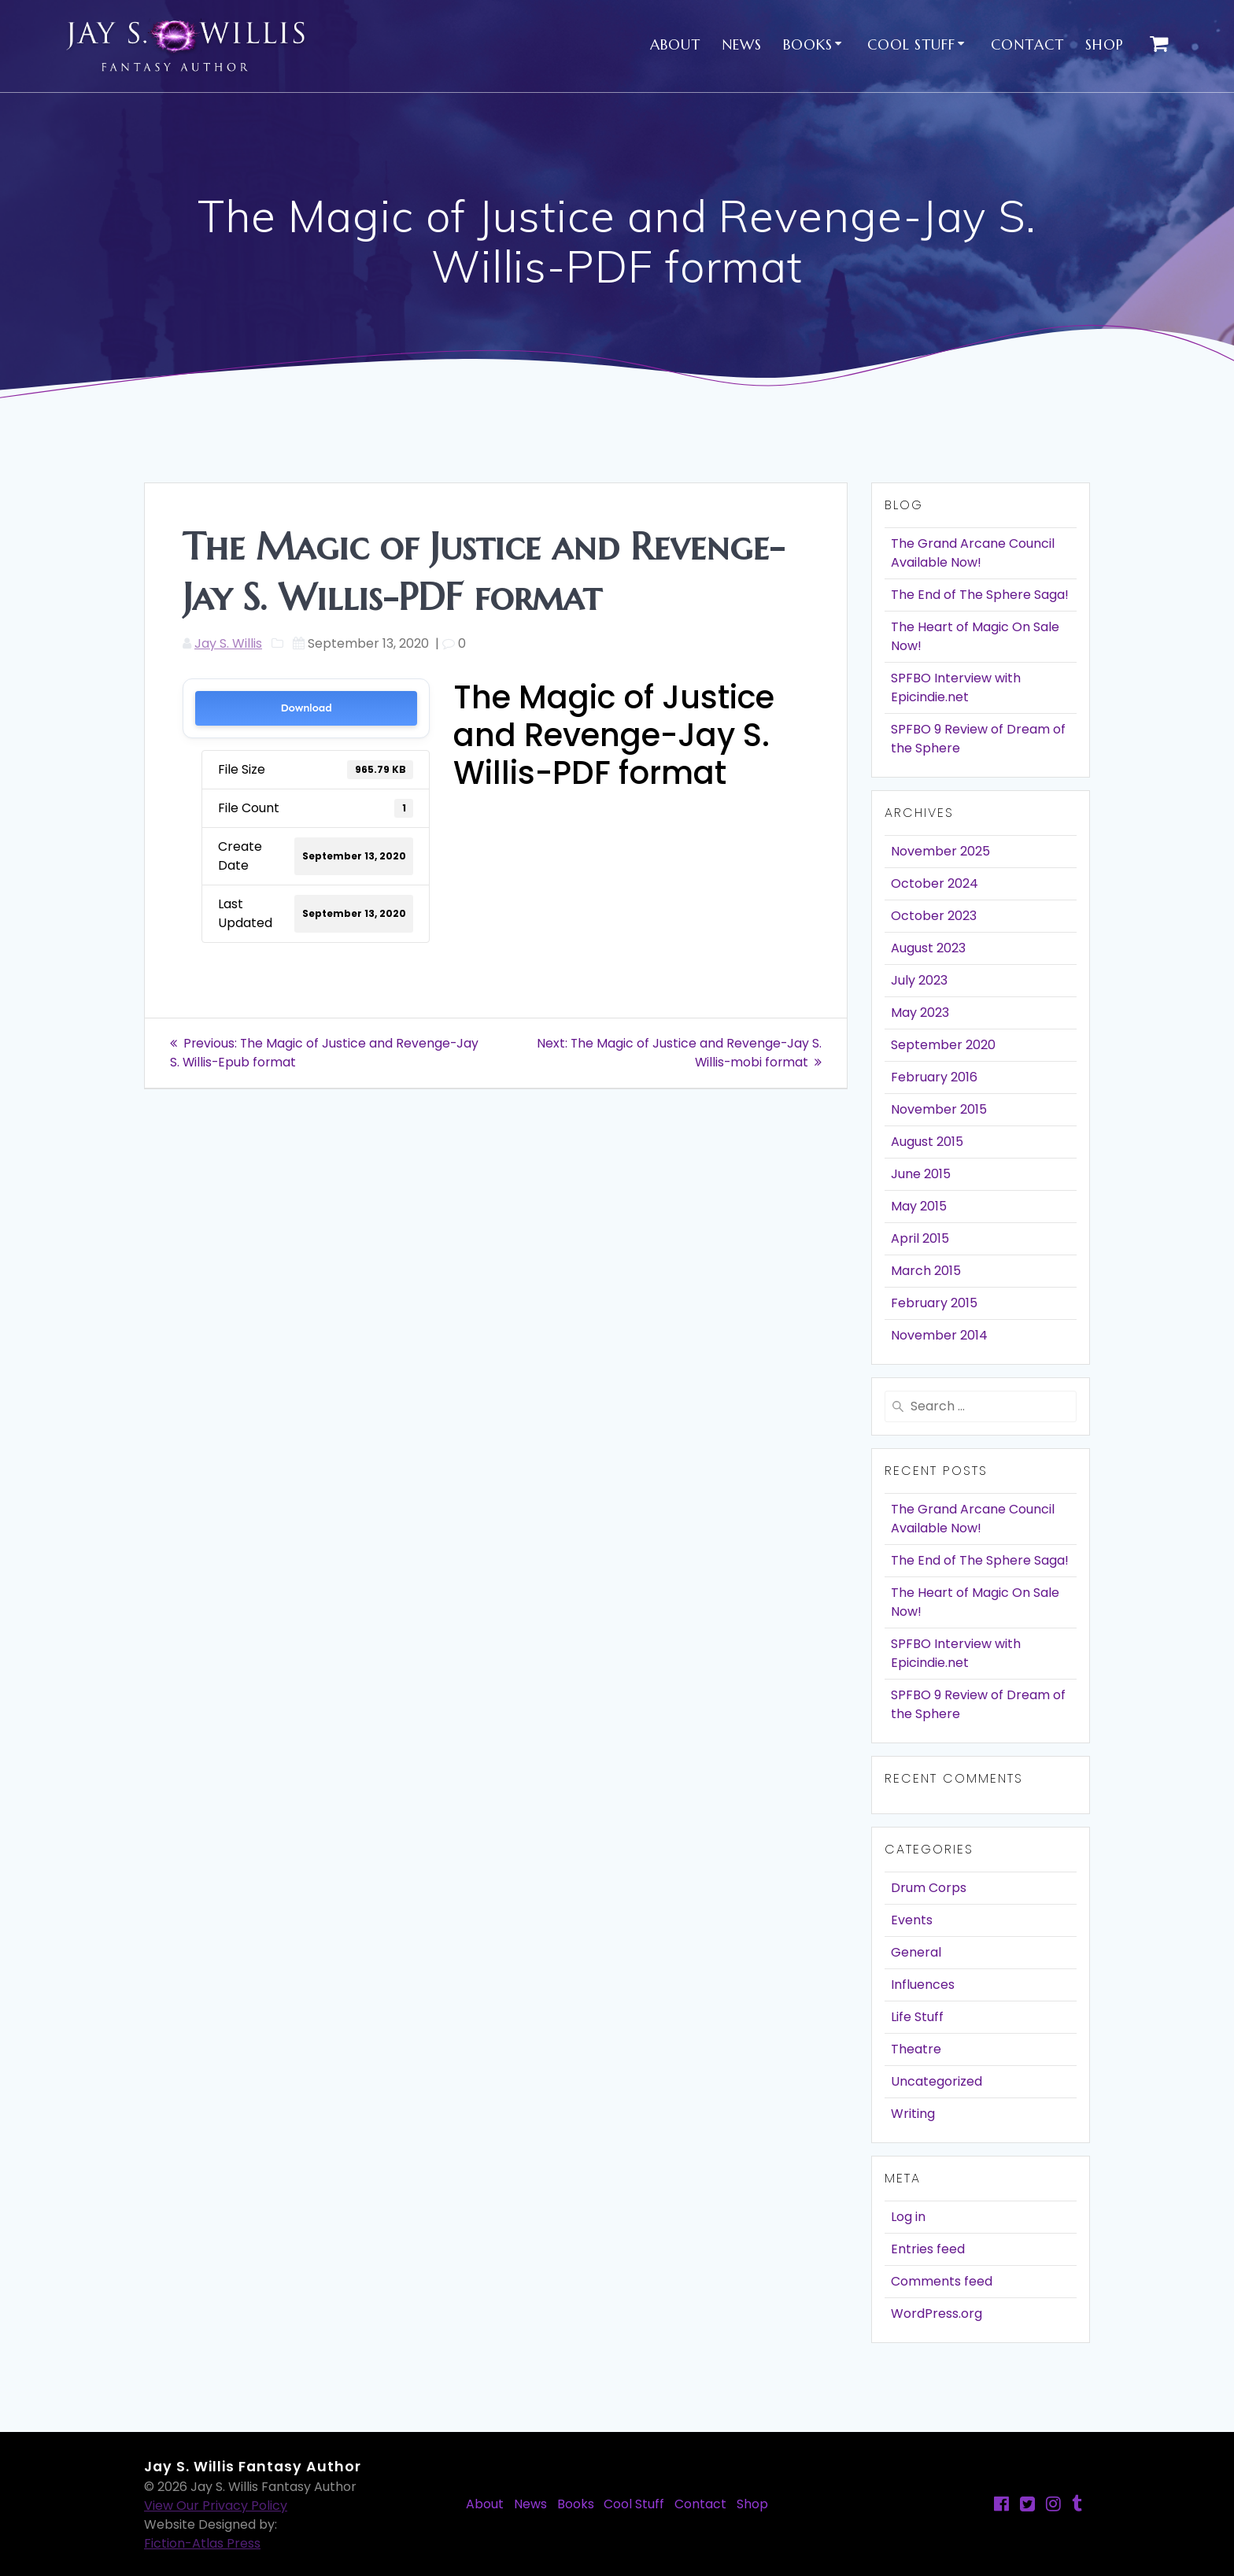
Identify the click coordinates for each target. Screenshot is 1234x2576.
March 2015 (926, 1271)
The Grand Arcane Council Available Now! (973, 552)
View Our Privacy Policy (215, 2506)
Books (808, 44)
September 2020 (943, 1045)
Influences (923, 1984)
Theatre (916, 2049)
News (742, 44)
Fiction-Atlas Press (202, 2543)
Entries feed (928, 2249)
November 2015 (939, 1109)
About (675, 44)
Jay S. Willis (228, 643)
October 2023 (934, 916)
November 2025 (940, 851)
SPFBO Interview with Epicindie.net (956, 687)
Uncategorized (936, 2081)
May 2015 (919, 1206)
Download (306, 708)
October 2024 (934, 883)
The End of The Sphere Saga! (980, 595)
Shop (1104, 44)
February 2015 (934, 1303)
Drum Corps (928, 1888)
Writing (913, 2114)
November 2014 (939, 1335)
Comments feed (941, 2281)
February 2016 (934, 1077)
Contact (1027, 44)
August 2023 (928, 948)
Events (912, 1920)
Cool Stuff (911, 44)
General (916, 1952)
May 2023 (920, 1012)
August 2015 (927, 1142)
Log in (908, 2217)
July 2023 (919, 980)
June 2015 (921, 1174)
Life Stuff (917, 2017)
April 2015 (920, 1238)
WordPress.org (936, 2313)
